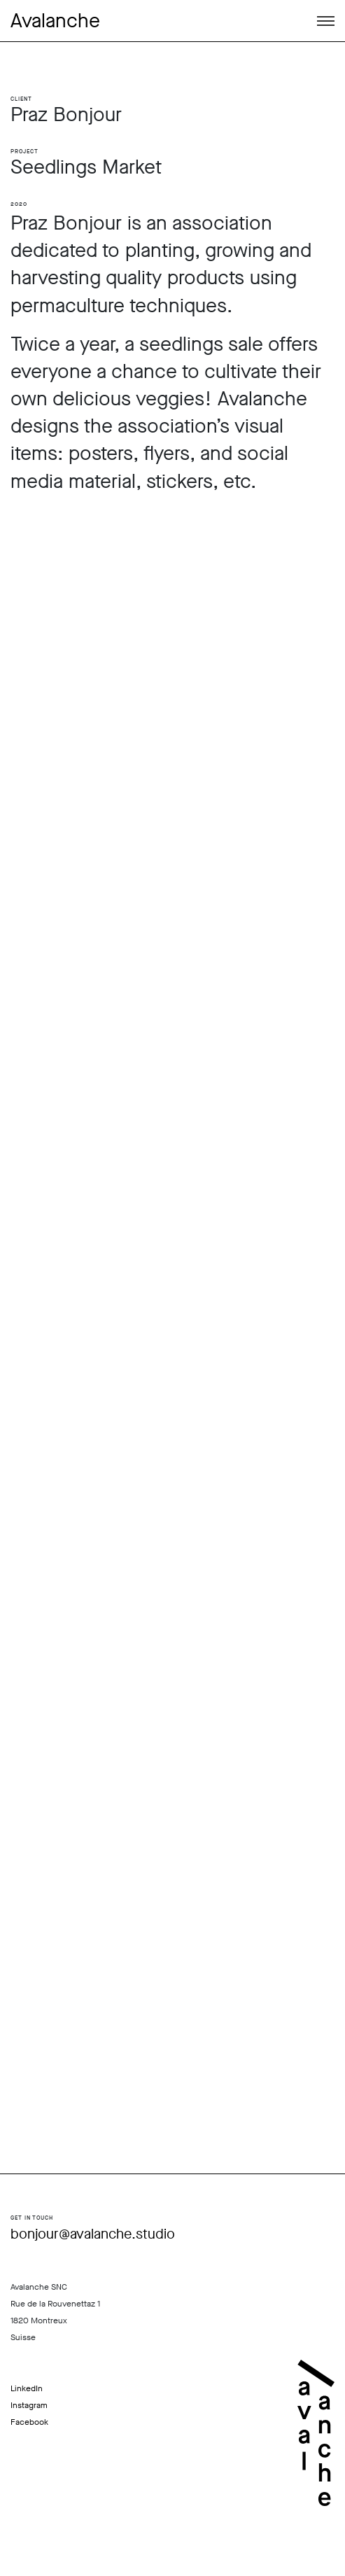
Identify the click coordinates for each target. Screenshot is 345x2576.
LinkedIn (26, 2388)
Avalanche (55, 21)
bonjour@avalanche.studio (92, 2234)
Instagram (29, 2405)
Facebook (29, 2422)
